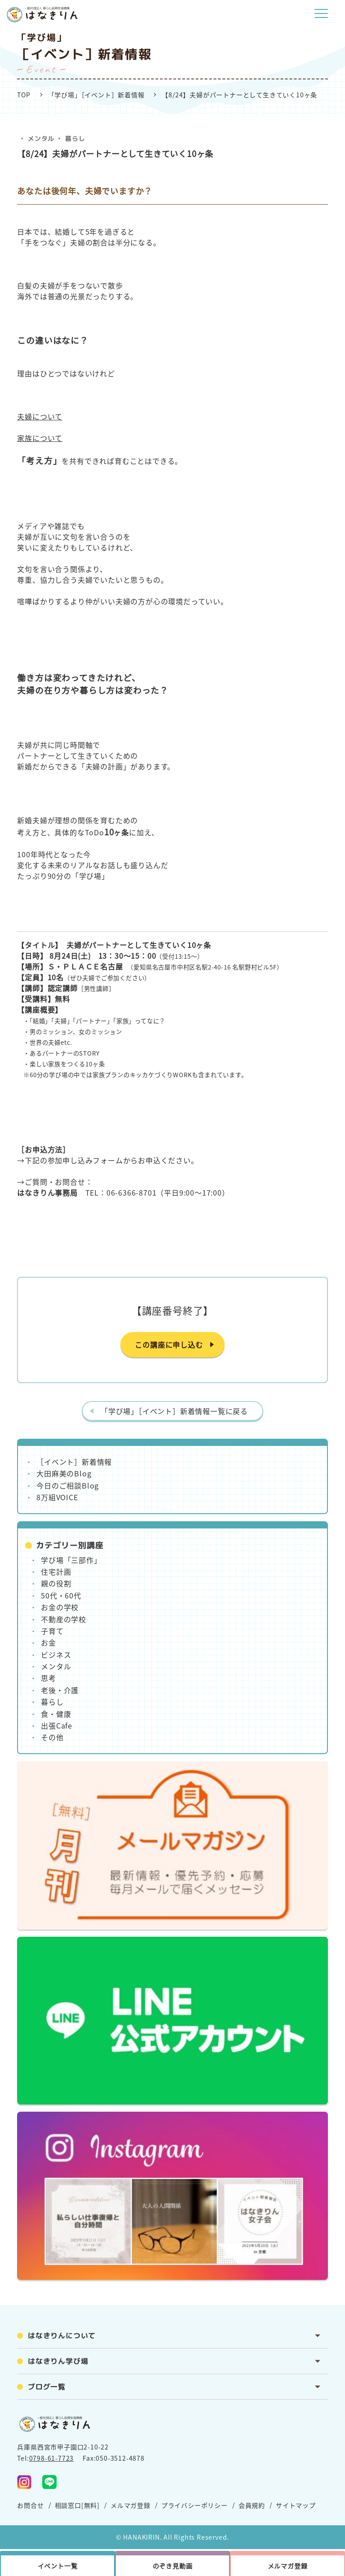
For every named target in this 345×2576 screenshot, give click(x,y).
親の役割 (56, 1583)
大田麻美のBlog (63, 1473)
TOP (23, 94)
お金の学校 (60, 1607)
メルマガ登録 (130, 2505)
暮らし (75, 138)
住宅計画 (56, 1571)
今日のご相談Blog (67, 1485)
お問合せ (30, 2505)
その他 (52, 1737)
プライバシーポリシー (194, 2505)
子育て (52, 1631)
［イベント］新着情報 (74, 1462)
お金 (48, 1642)
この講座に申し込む (169, 1344)
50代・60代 (61, 1595)
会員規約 (252, 2505)
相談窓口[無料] (77, 2505)
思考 (48, 1678)
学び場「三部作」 (71, 1560)
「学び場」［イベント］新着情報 (96, 94)
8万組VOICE (57, 1497)
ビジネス (56, 1654)
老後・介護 (60, 1690)
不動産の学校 (63, 1619)
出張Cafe (56, 1725)
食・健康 (56, 1714)
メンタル (41, 138)
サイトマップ (296, 2505)
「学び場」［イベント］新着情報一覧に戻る (174, 1411)
